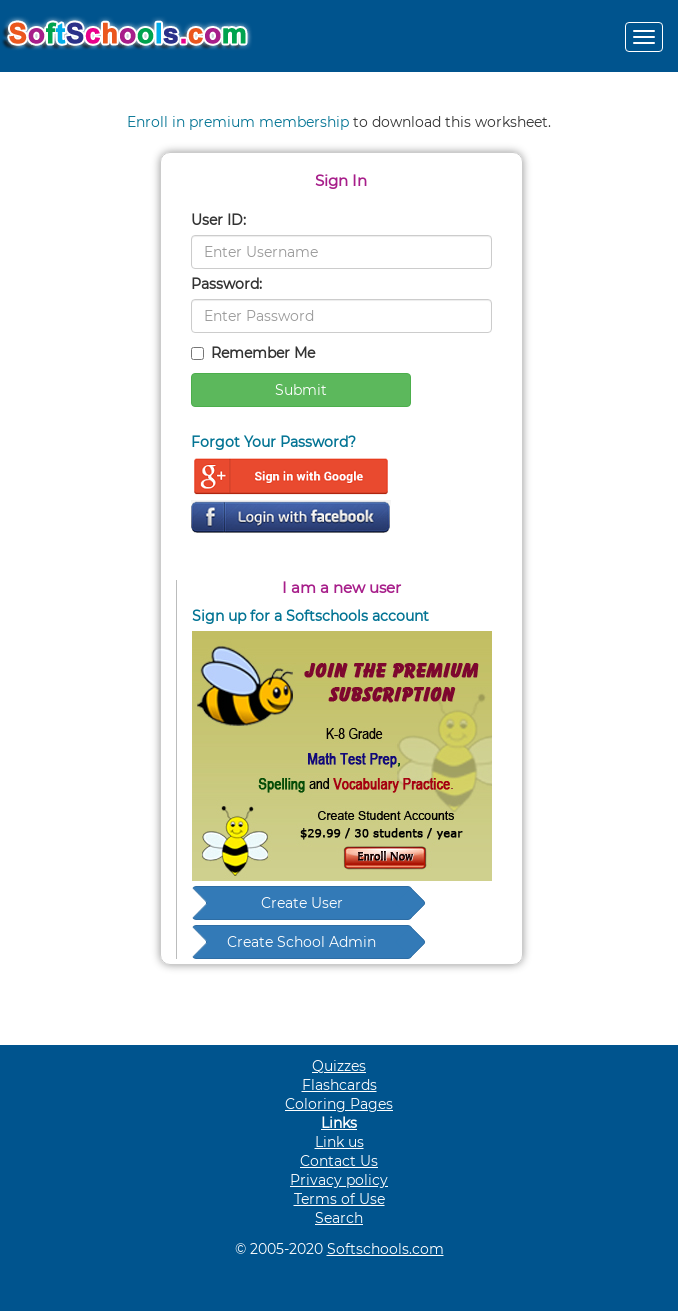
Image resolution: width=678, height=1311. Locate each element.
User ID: (218, 220)
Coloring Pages (339, 1104)
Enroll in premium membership (238, 122)
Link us (339, 1142)
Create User (302, 903)
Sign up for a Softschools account (310, 616)
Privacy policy (339, 1180)
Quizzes (339, 1066)
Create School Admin (301, 942)
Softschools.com (385, 1249)
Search (339, 1218)
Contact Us (339, 1161)
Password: (226, 284)
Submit (301, 390)
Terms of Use (339, 1199)
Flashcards (339, 1085)
